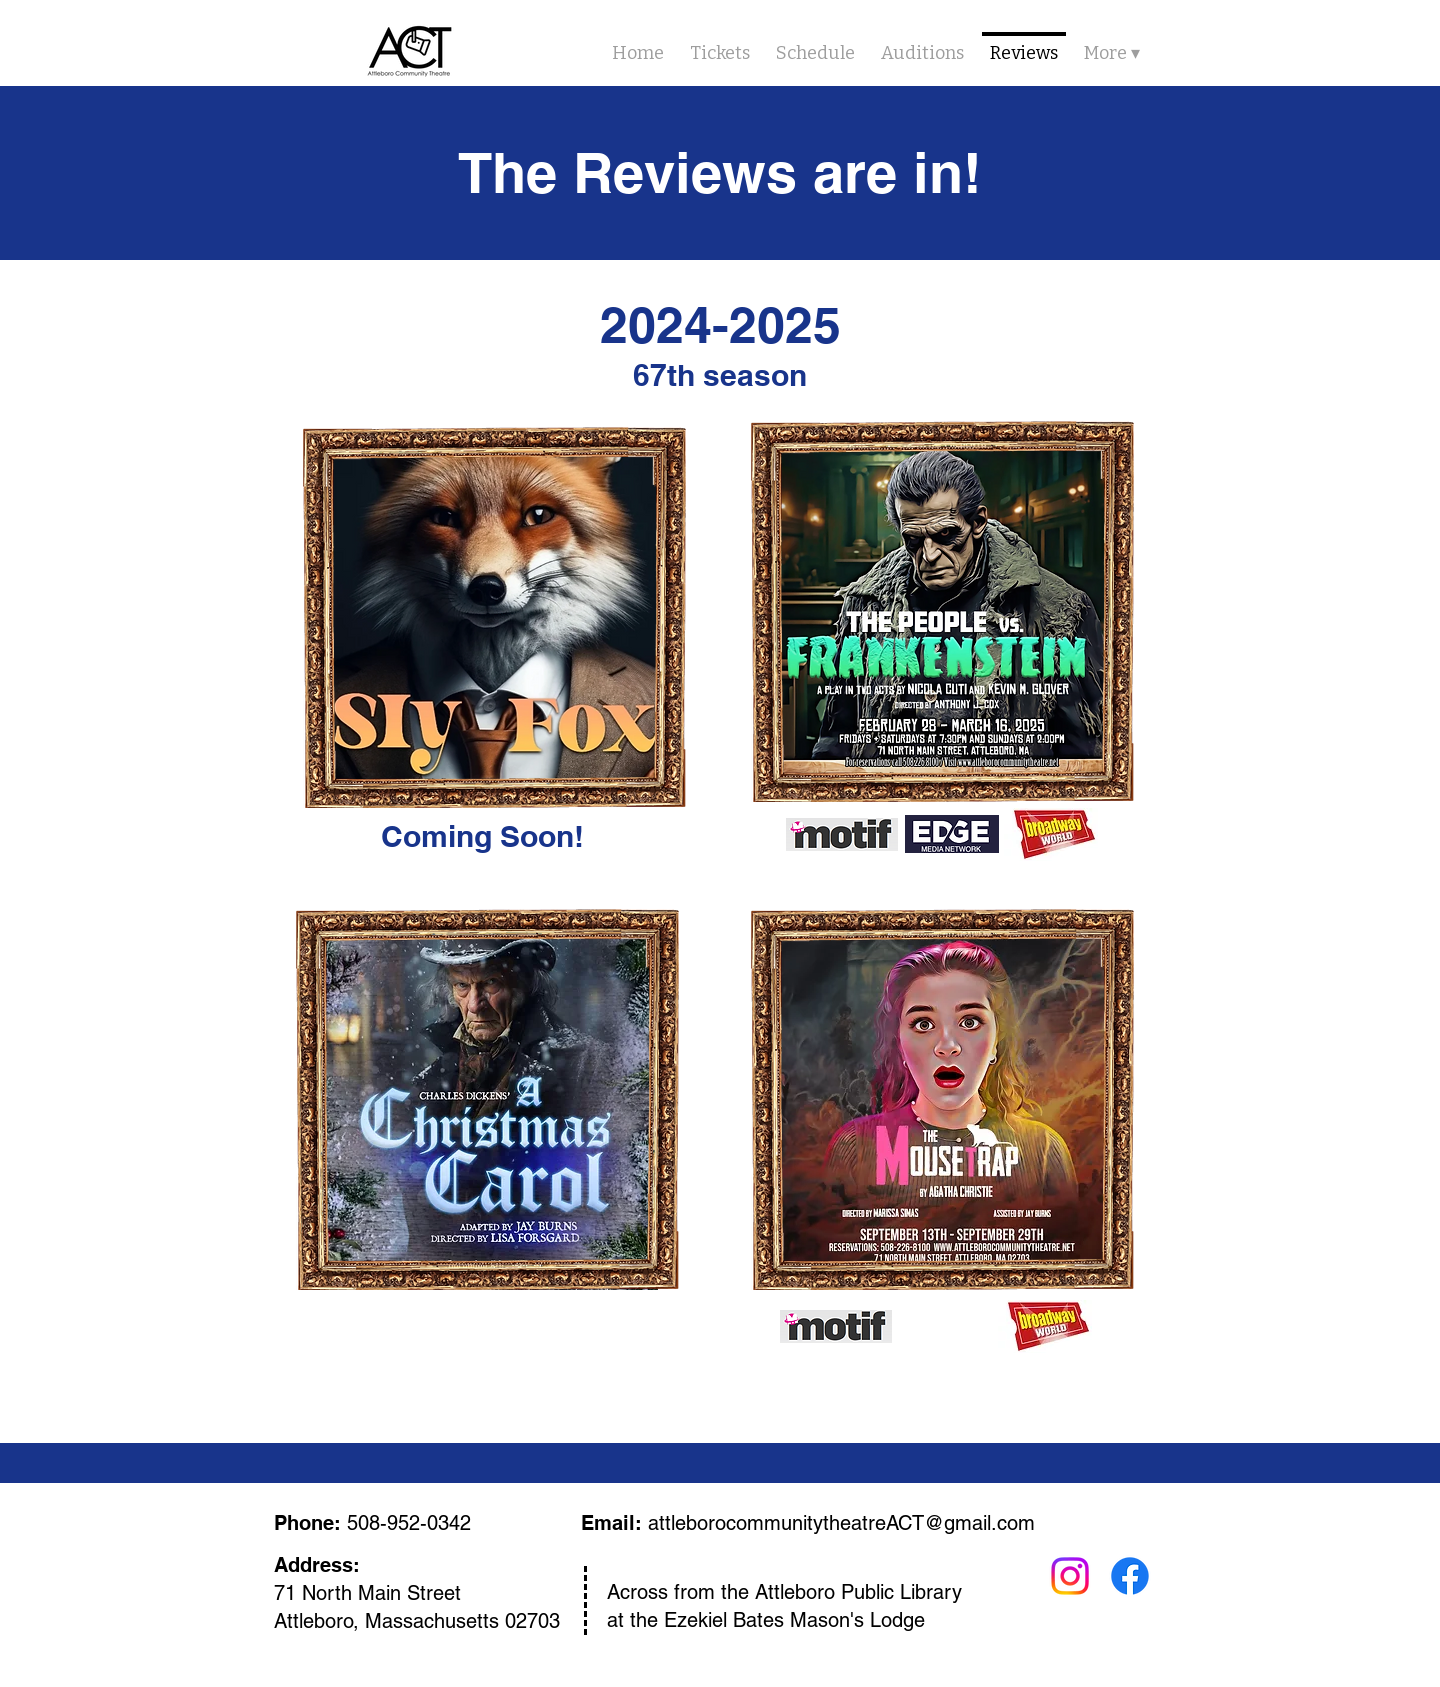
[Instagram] (1070, 1576)
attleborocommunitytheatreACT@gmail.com (841, 1523)
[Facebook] (1130, 1576)
